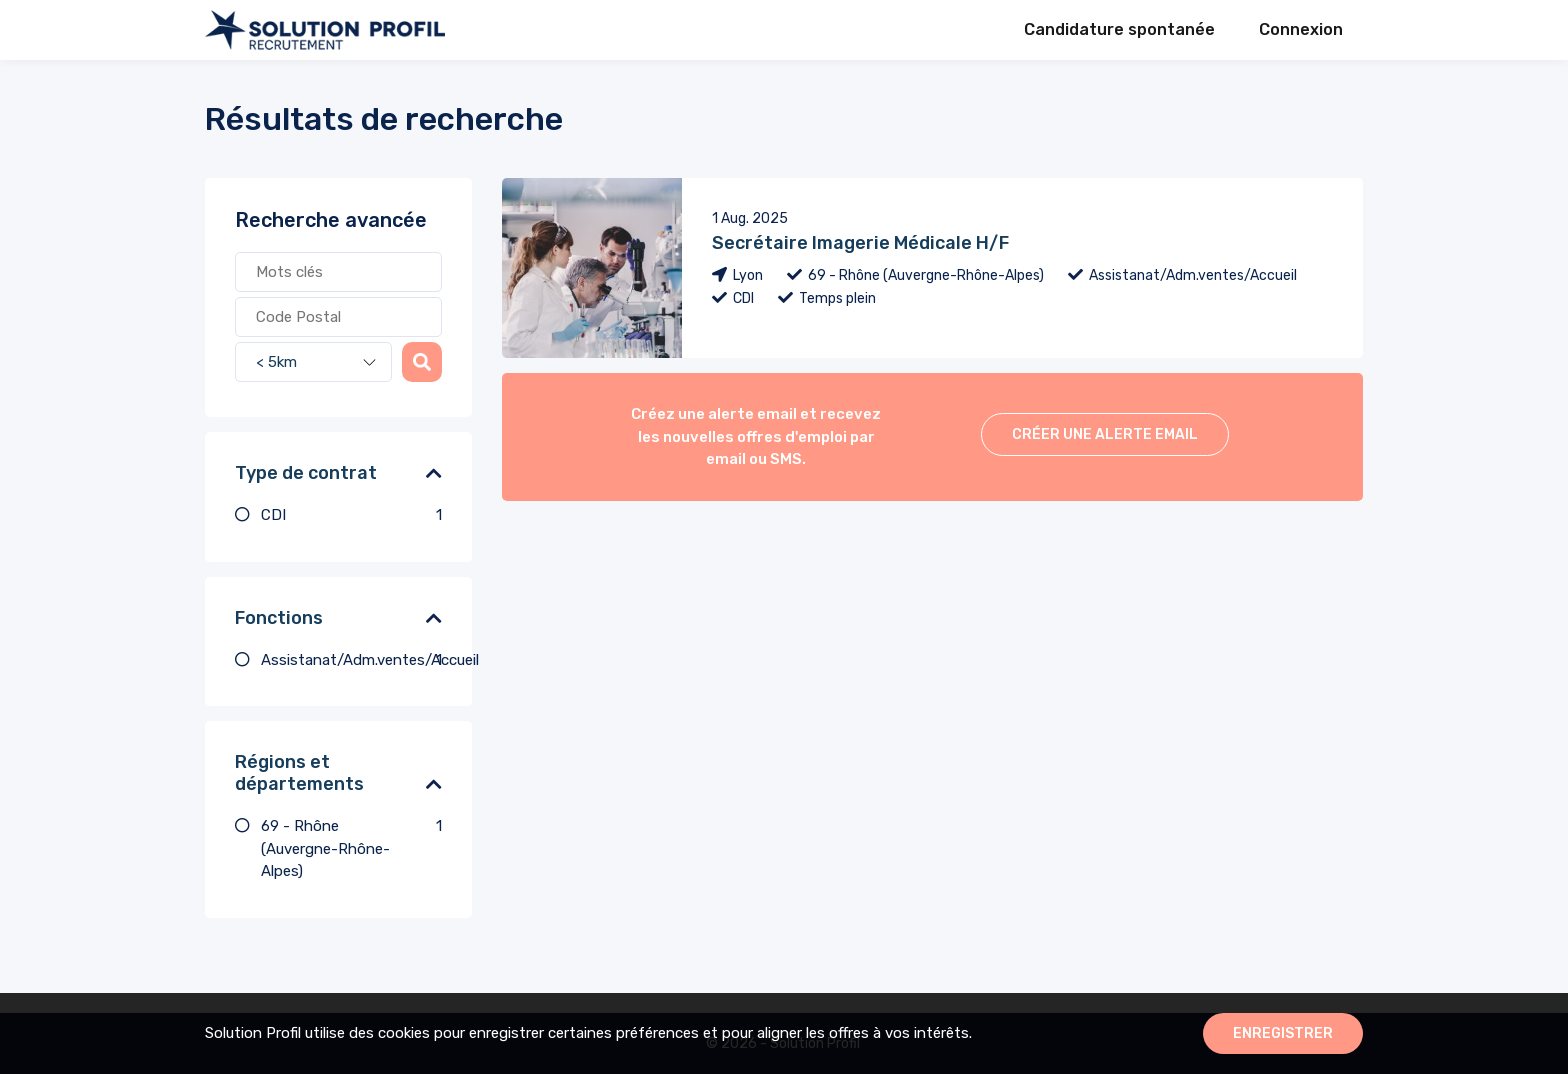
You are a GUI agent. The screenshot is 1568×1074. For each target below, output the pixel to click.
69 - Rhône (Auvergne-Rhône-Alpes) (351, 847)
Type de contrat (306, 473)
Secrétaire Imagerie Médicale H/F (860, 243)
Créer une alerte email (1105, 434)
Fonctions (279, 618)
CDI (351, 515)
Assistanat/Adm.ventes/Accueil (351, 660)
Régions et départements (299, 773)
